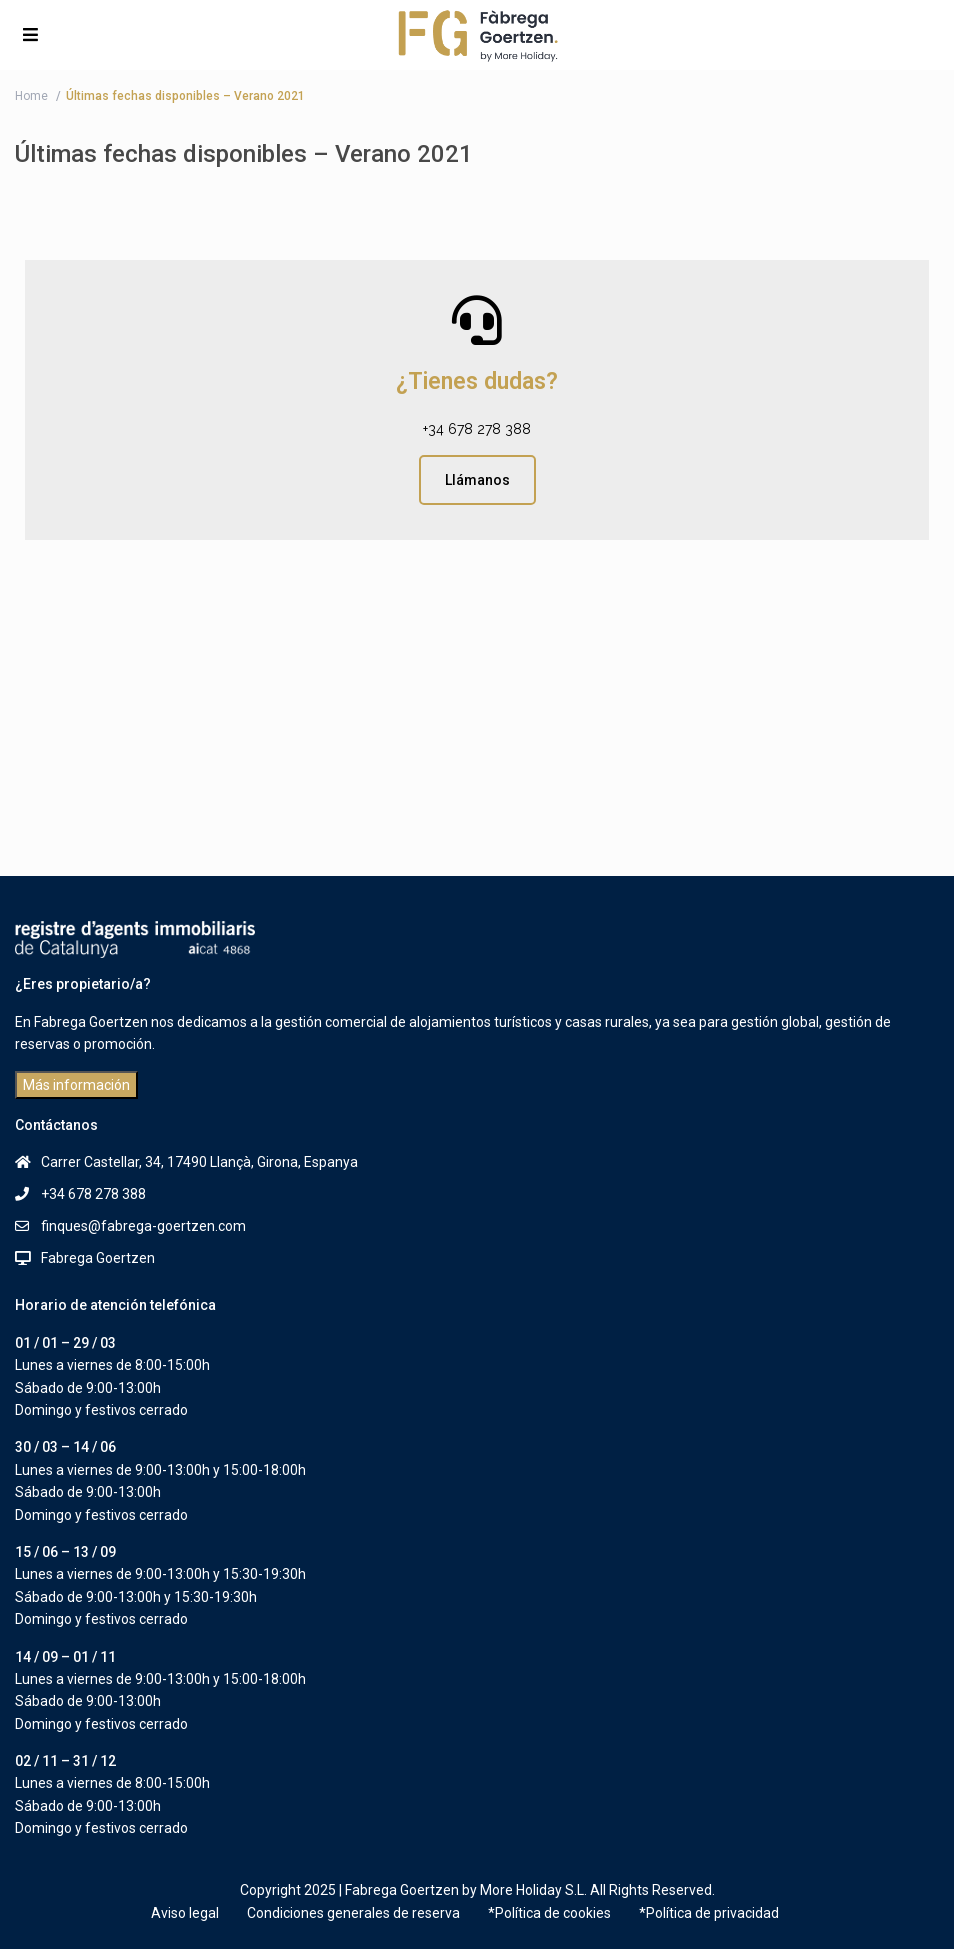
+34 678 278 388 (477, 429)
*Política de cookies (549, 1913)
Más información (76, 1085)
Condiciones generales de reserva (353, 1913)
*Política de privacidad (709, 1913)
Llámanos (477, 480)
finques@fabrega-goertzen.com (143, 1226)
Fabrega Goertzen (98, 1258)
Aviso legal (185, 1913)
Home (31, 96)
